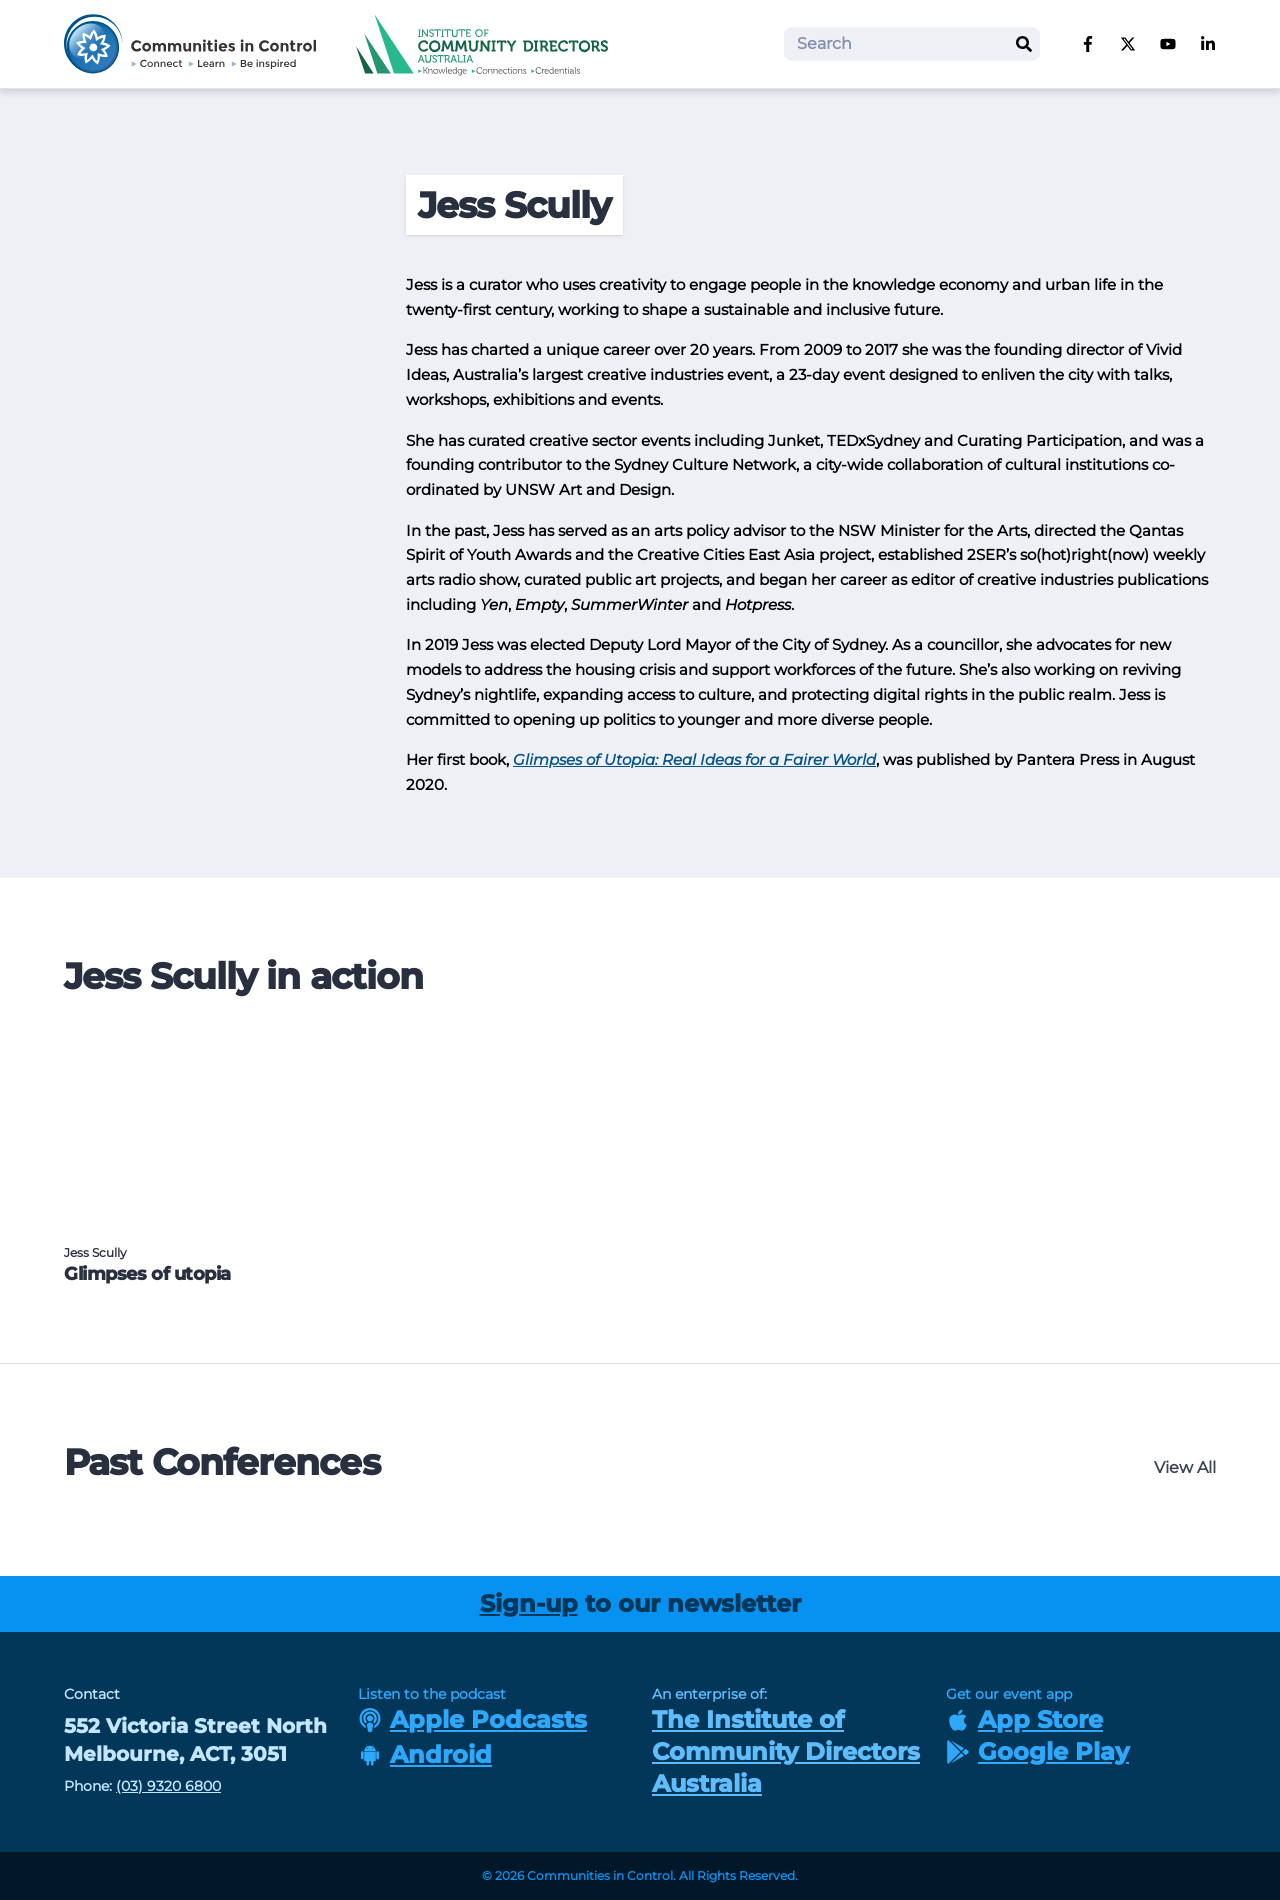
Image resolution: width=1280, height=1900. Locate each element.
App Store (1024, 1719)
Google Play (1037, 1751)
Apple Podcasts (472, 1719)
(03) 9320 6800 (168, 1786)
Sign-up (529, 1603)
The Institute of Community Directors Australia (786, 1751)
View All (1185, 1467)
